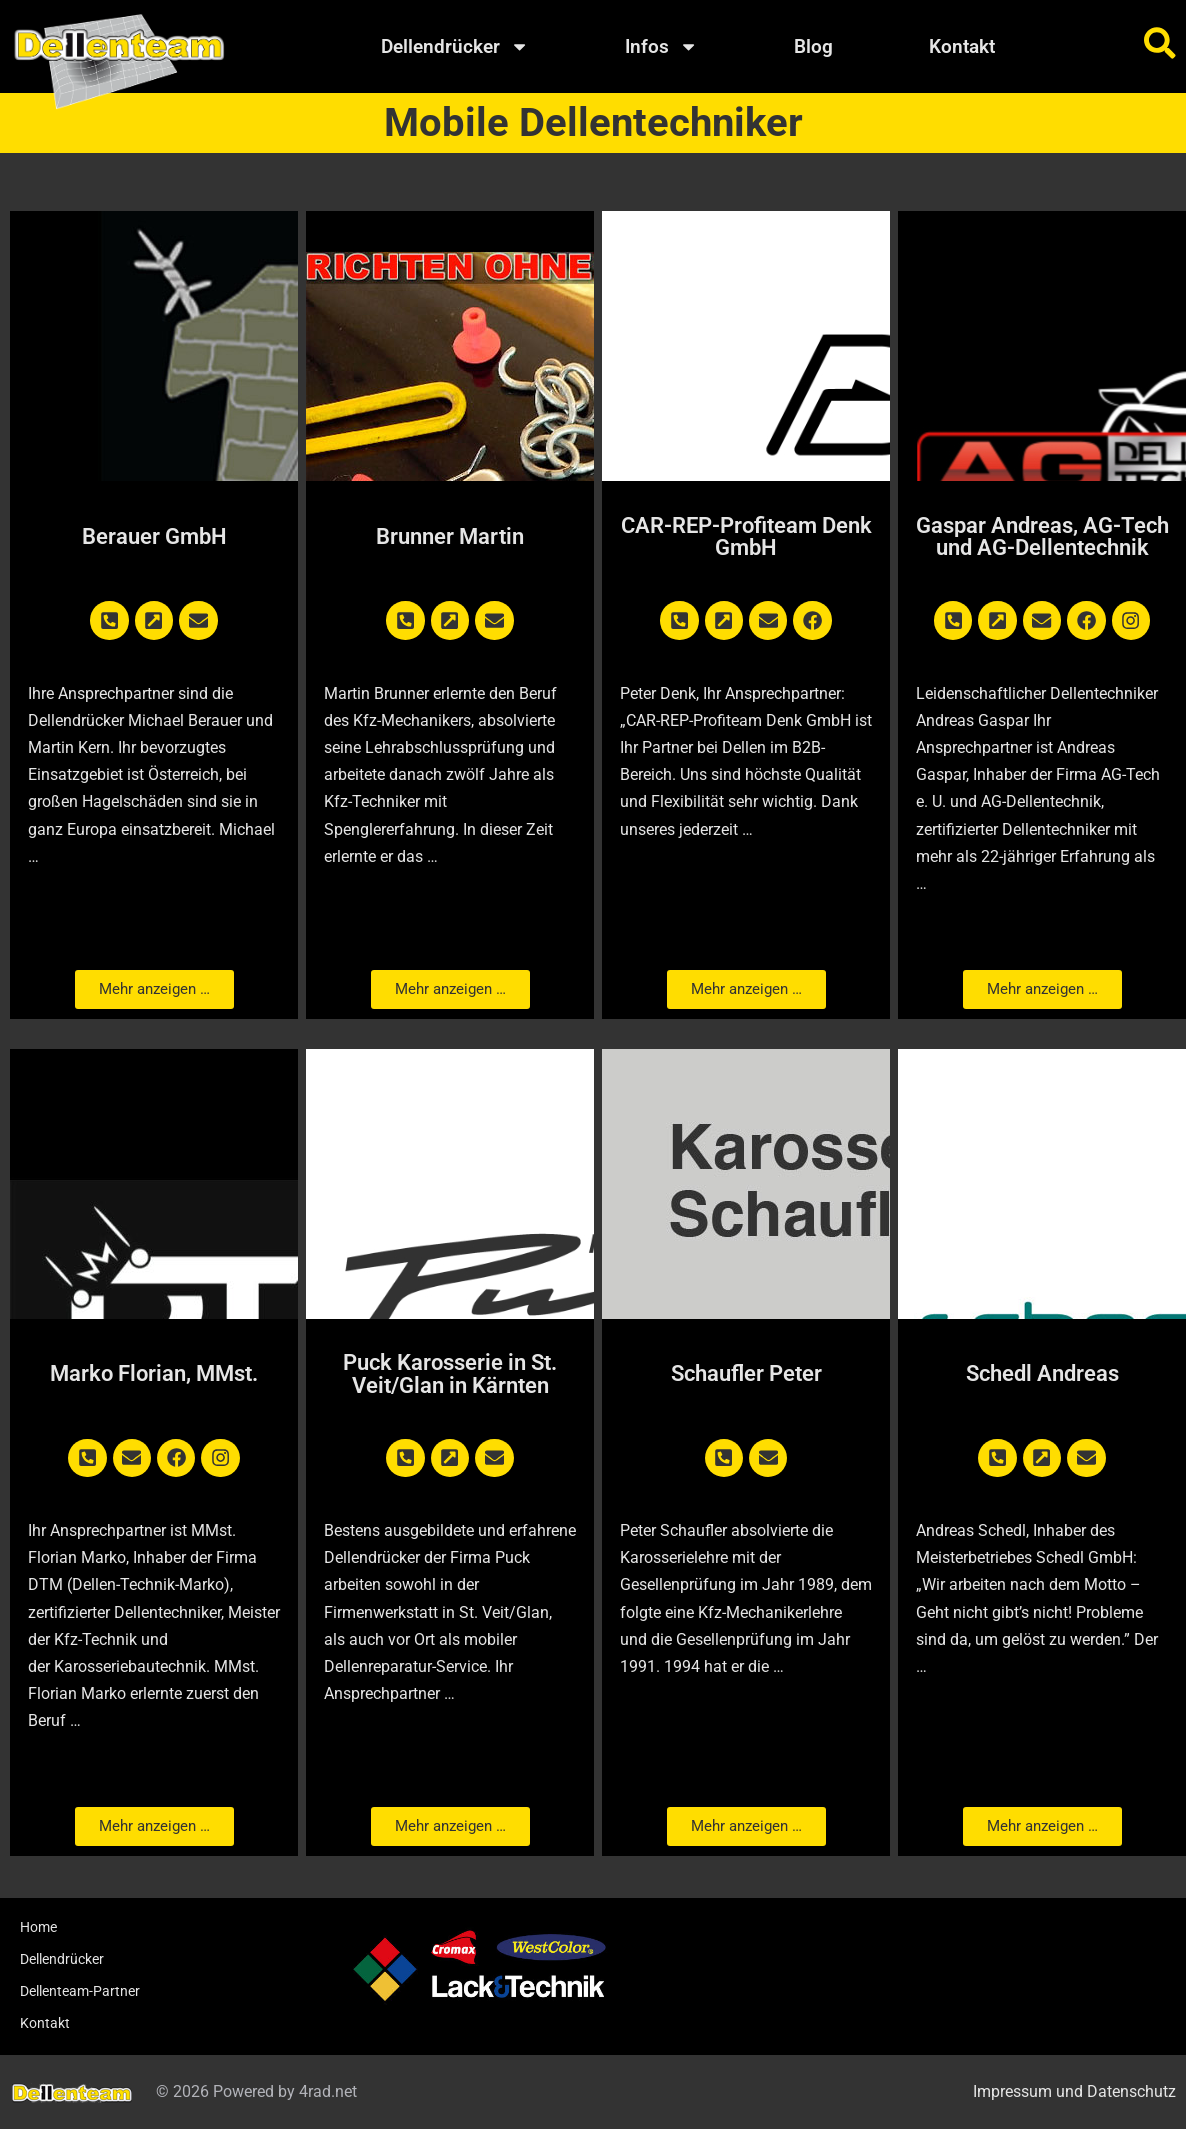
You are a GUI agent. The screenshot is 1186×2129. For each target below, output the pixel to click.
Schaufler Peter (746, 1373)
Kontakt (962, 46)
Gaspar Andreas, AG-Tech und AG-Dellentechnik (1042, 536)
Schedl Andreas (1042, 1373)
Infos (661, 46)
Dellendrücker (454, 46)
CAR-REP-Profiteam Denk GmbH (746, 536)
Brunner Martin (450, 536)
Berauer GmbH (154, 536)
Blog (813, 46)
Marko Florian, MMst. (154, 1373)
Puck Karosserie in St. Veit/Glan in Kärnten (450, 1373)
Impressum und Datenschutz (1074, 2091)
